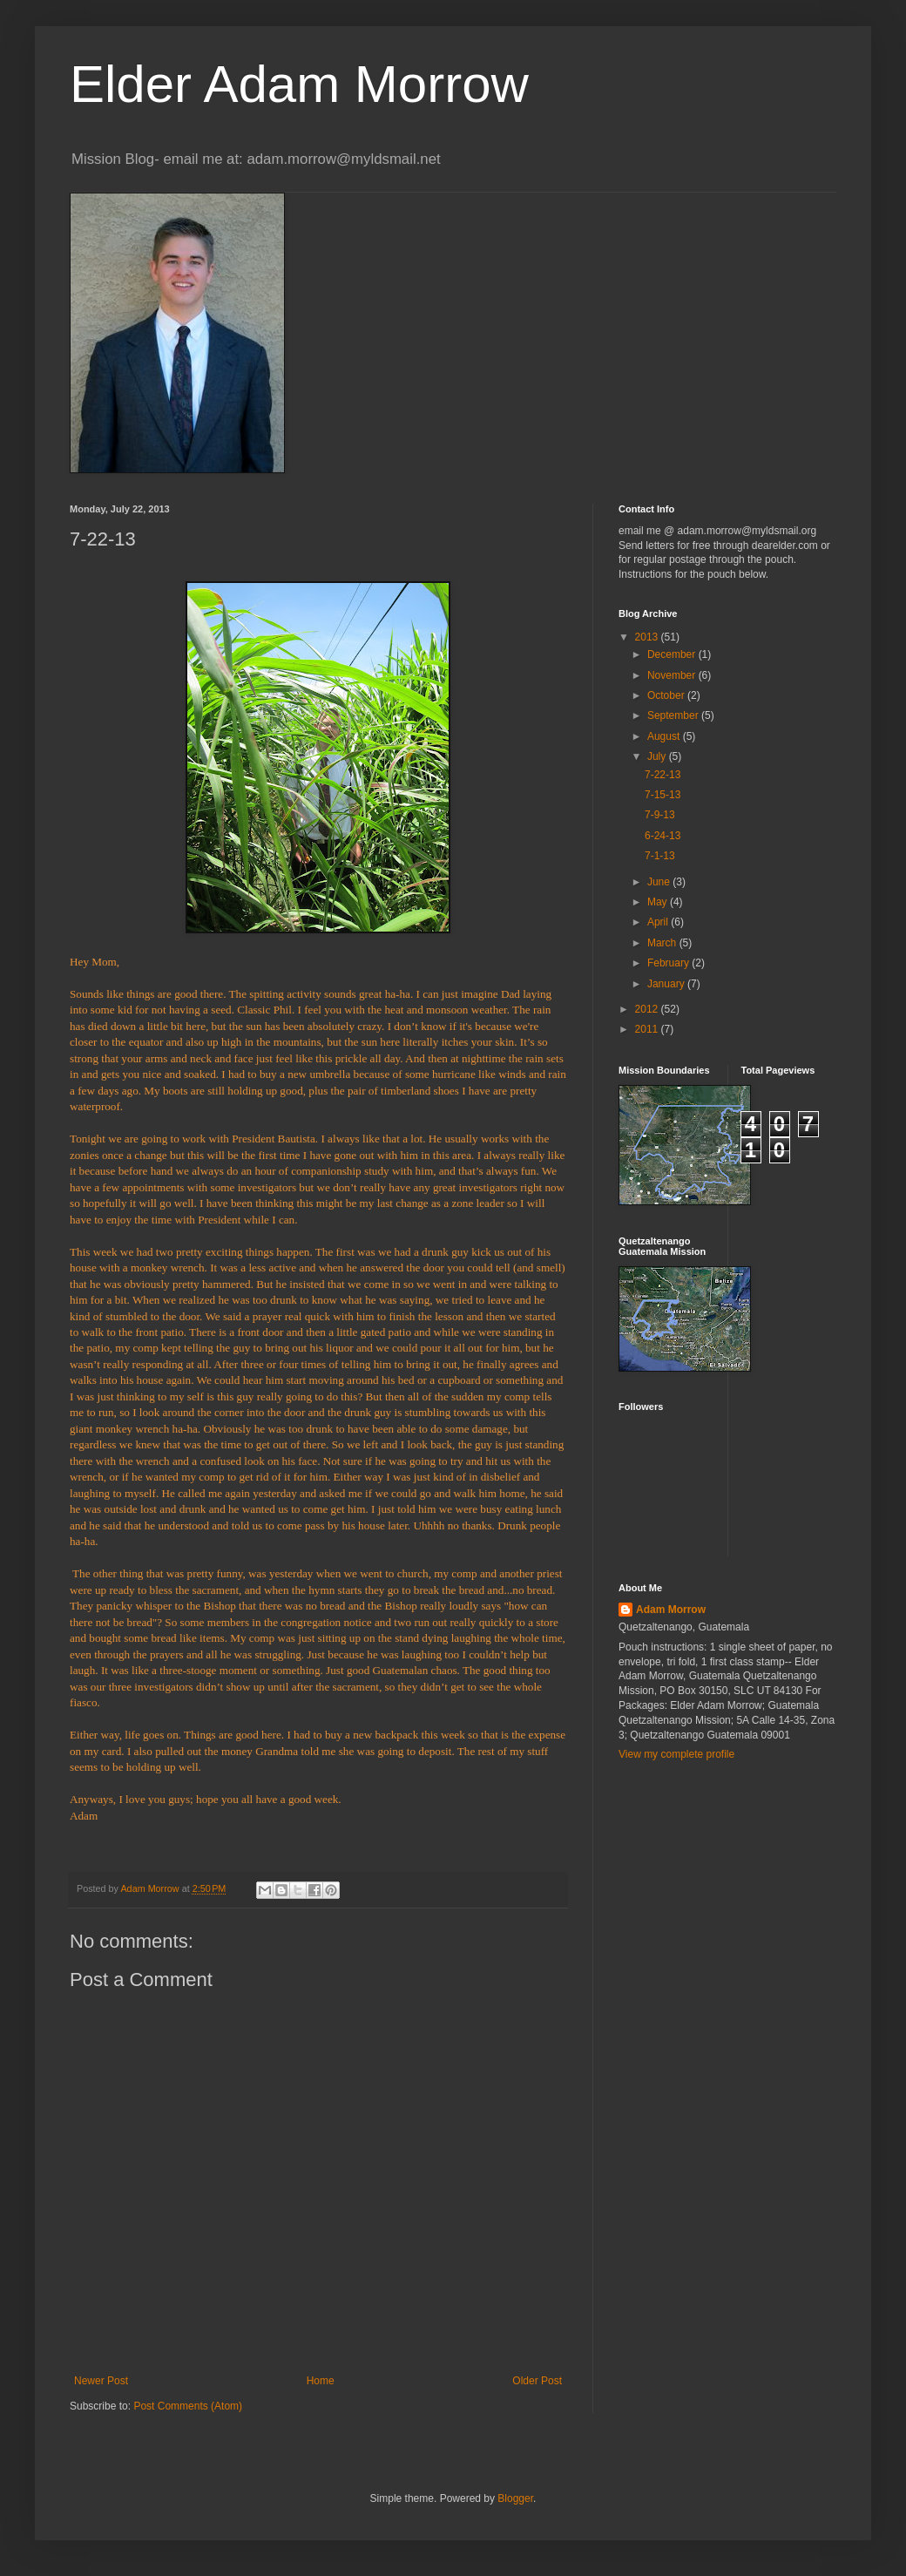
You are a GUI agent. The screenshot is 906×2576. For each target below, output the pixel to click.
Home (321, 2381)
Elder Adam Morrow (299, 84)
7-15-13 (662, 795)
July (658, 756)
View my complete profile (676, 1754)
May (658, 902)
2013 (648, 637)
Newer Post (101, 2381)
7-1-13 (660, 856)
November (673, 675)
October (667, 695)
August (665, 736)
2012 (648, 1009)
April (659, 922)
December (673, 654)
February (669, 963)
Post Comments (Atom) (187, 2406)
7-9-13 (660, 815)
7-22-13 (662, 775)
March (663, 943)
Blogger (515, 2498)
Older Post (537, 2381)
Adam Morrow (671, 1609)
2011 (648, 1029)
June (660, 882)
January (667, 984)
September (674, 715)
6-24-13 (662, 836)
